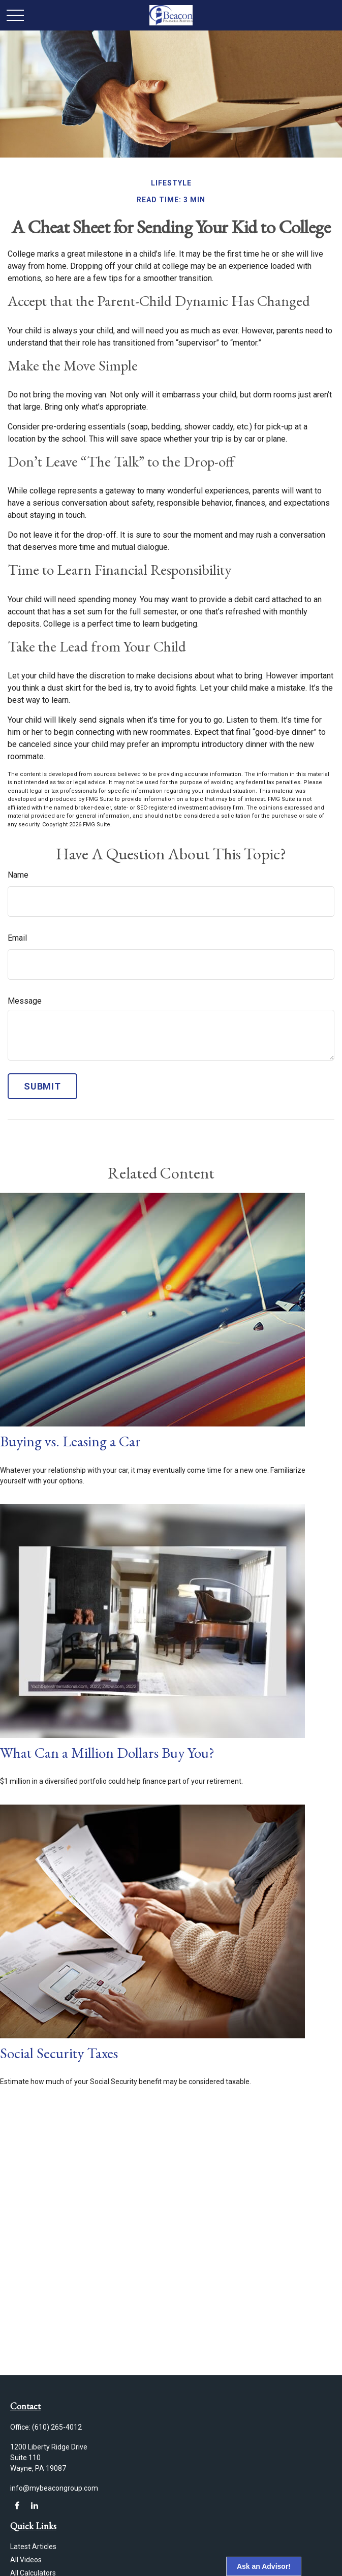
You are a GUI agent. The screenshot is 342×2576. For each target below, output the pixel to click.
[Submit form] (42, 1086)
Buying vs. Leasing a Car (70, 1441)
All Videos (26, 2560)
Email (17, 938)
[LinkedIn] (34, 2505)
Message (25, 1001)
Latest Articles (33, 2546)
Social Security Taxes (59, 2053)
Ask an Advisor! (264, 2566)
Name (18, 875)
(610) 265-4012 (57, 2427)
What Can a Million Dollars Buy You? (107, 1752)
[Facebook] (17, 2505)
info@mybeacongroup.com (54, 2488)
